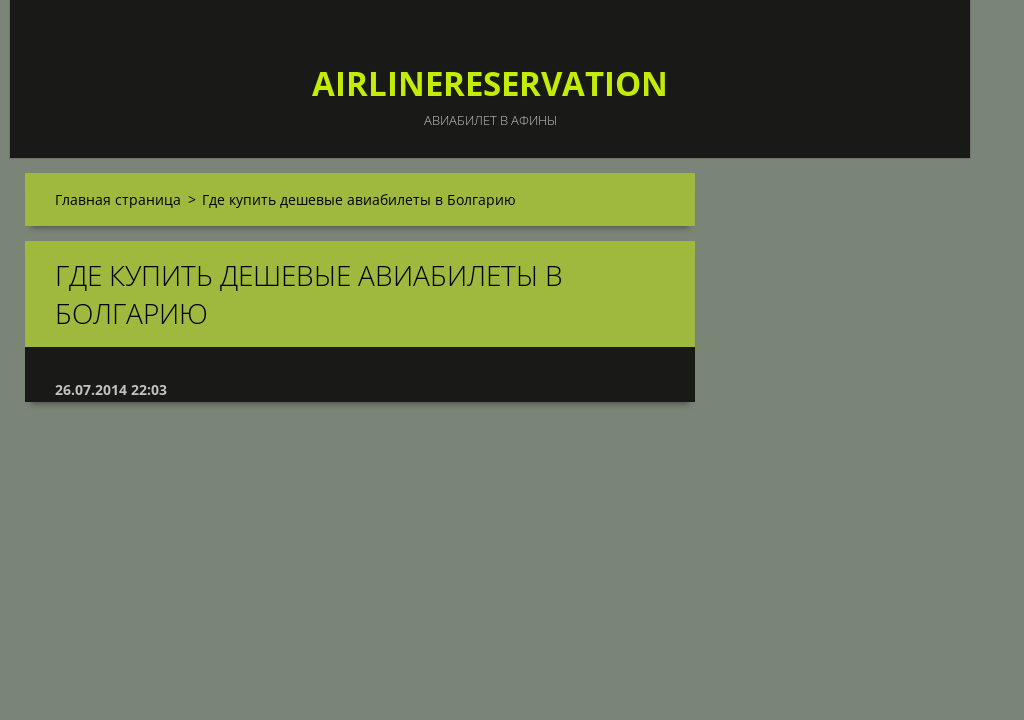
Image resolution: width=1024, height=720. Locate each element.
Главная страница (118, 199)
